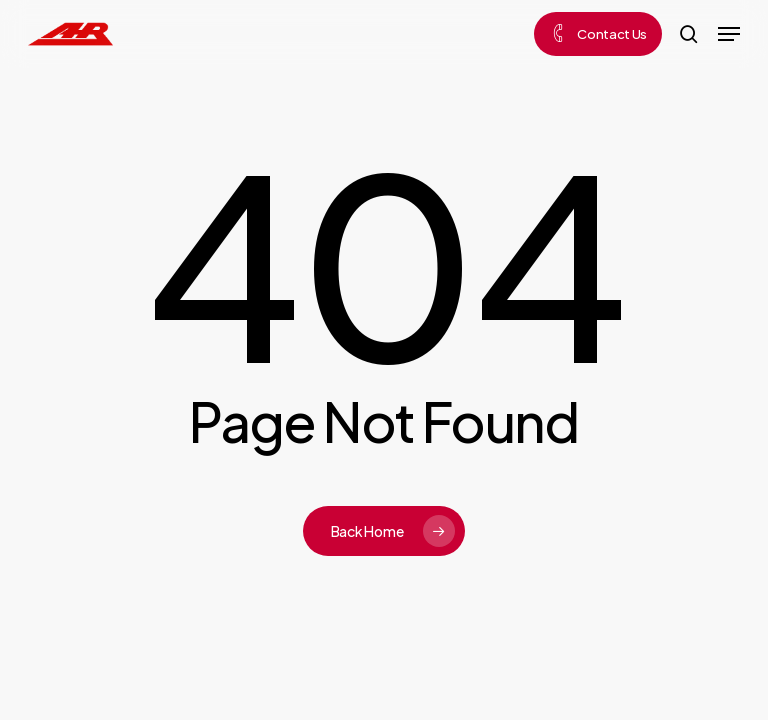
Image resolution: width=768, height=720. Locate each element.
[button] (729, 34)
